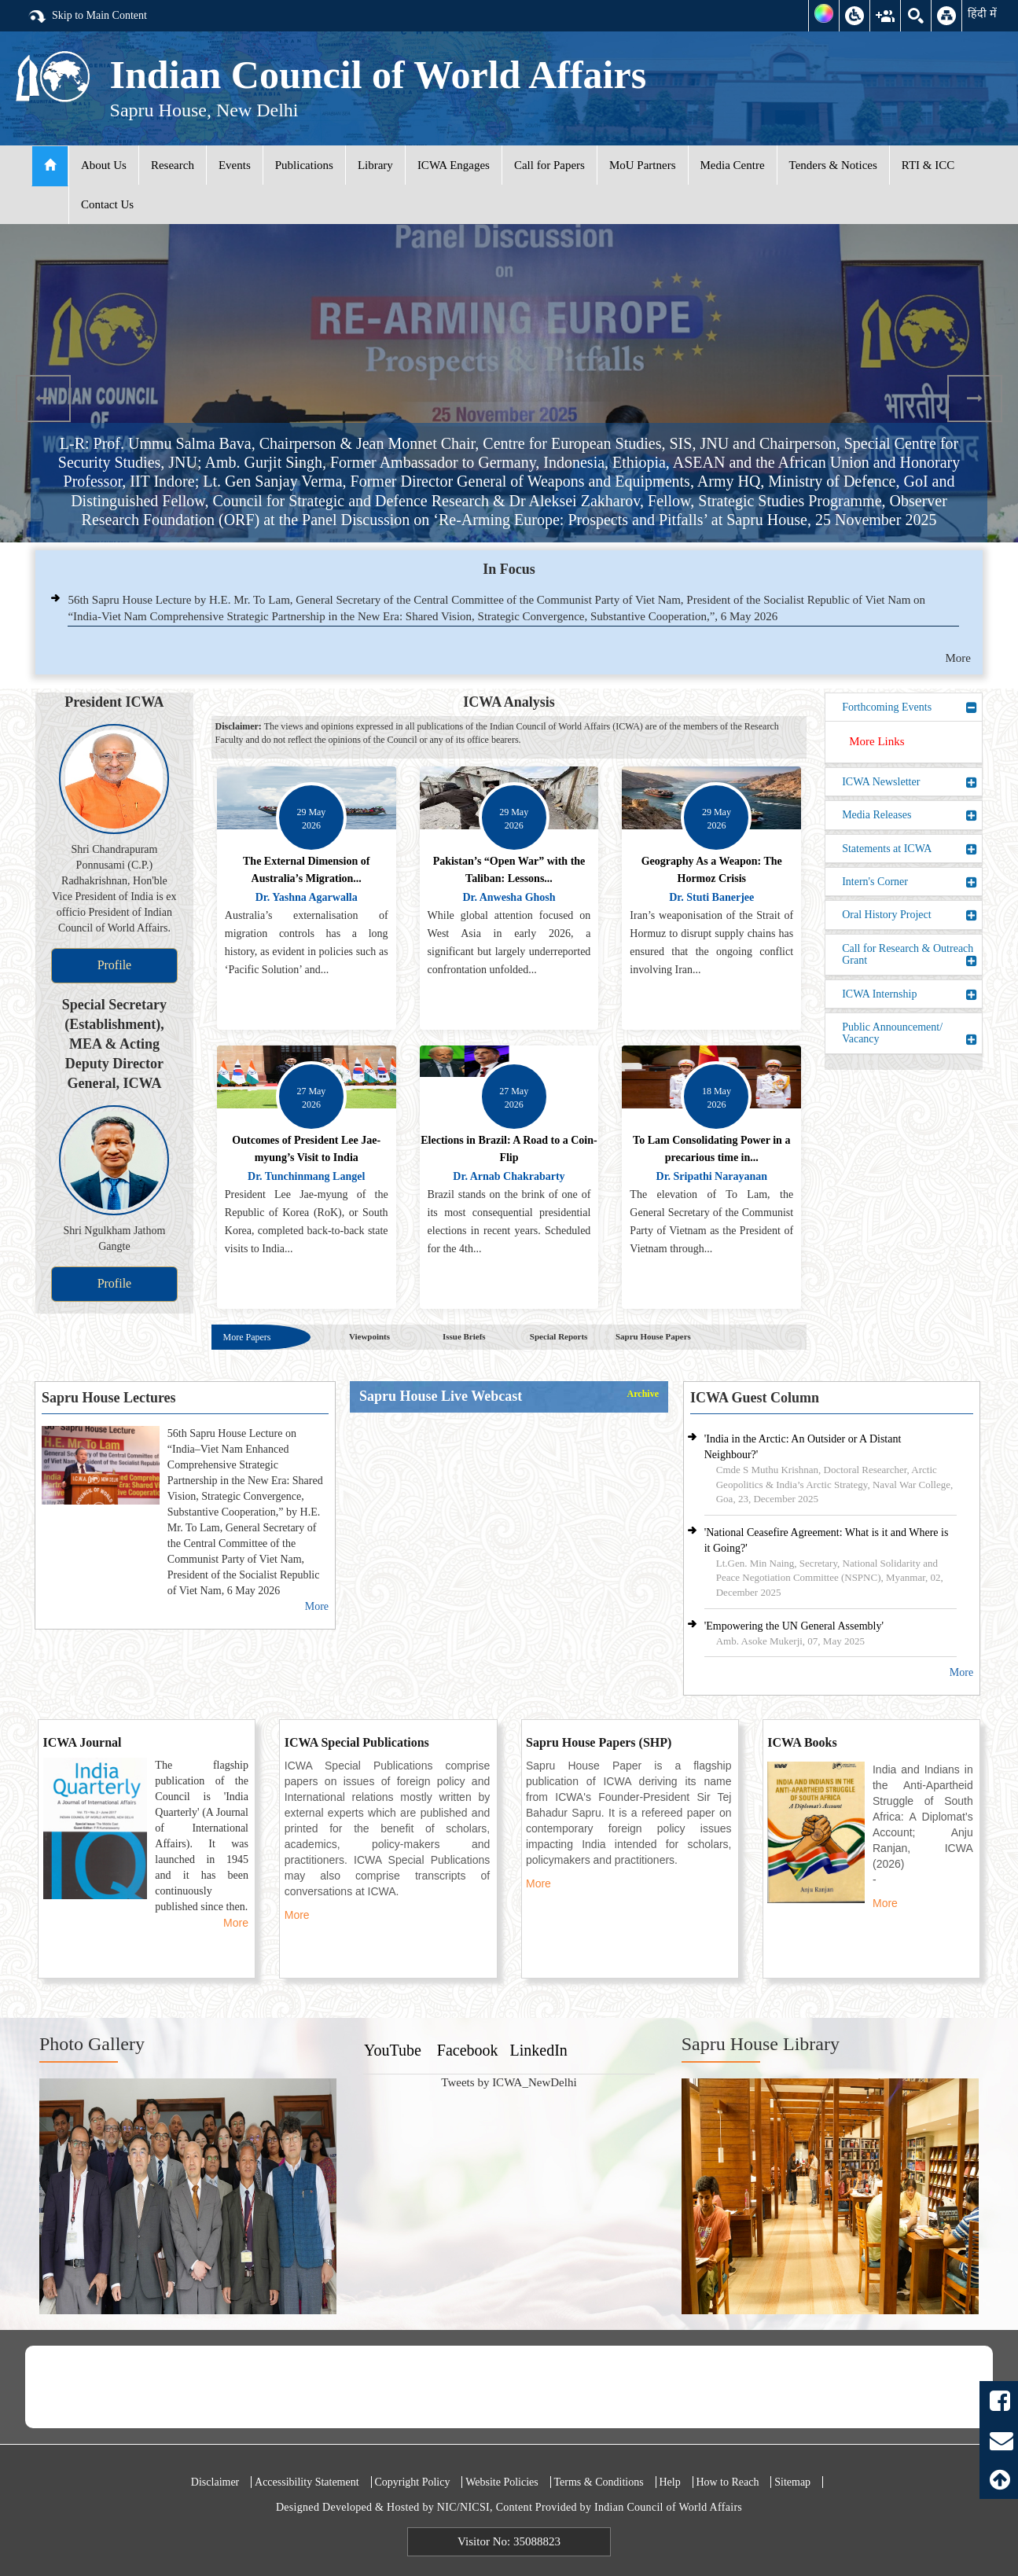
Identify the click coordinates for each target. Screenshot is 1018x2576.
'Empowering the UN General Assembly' (794, 1626)
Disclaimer (215, 2482)
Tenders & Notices (833, 165)
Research (172, 165)
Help (669, 2482)
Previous (43, 398)
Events (235, 165)
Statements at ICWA (909, 849)
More (959, 658)
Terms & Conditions (599, 2482)
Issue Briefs (464, 1336)
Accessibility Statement (307, 2482)
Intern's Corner (909, 882)
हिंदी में (982, 13)
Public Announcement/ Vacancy (909, 1033)
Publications (304, 165)
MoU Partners (642, 165)
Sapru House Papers (653, 1336)
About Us (104, 165)
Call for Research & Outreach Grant (909, 955)
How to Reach (727, 2482)
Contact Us (107, 204)
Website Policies (501, 2482)
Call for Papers (549, 165)
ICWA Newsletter (909, 782)
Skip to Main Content (87, 16)
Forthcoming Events (909, 707)
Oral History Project (909, 915)
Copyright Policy (412, 2482)
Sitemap (792, 2482)
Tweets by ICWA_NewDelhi (508, 2082)
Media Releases (909, 815)
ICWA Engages (453, 165)
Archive (643, 1394)
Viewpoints (369, 1336)
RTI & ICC (928, 165)
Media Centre (732, 165)
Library (375, 165)
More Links (876, 741)
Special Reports (559, 1336)
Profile (114, 965)
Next (974, 398)
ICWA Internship (909, 994)
